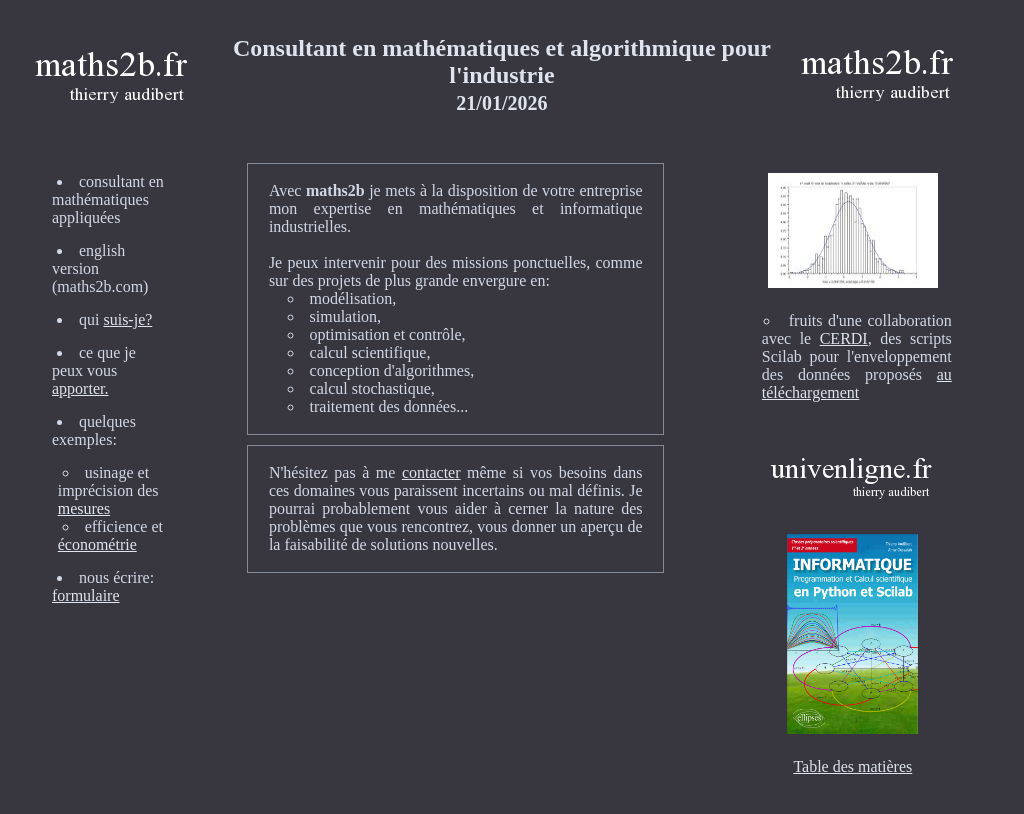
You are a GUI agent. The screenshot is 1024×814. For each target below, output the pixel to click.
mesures (84, 508)
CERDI (844, 338)
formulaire (86, 595)
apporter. (80, 388)
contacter (431, 472)
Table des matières (852, 766)
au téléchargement (857, 383)
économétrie (97, 544)
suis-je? (127, 319)
